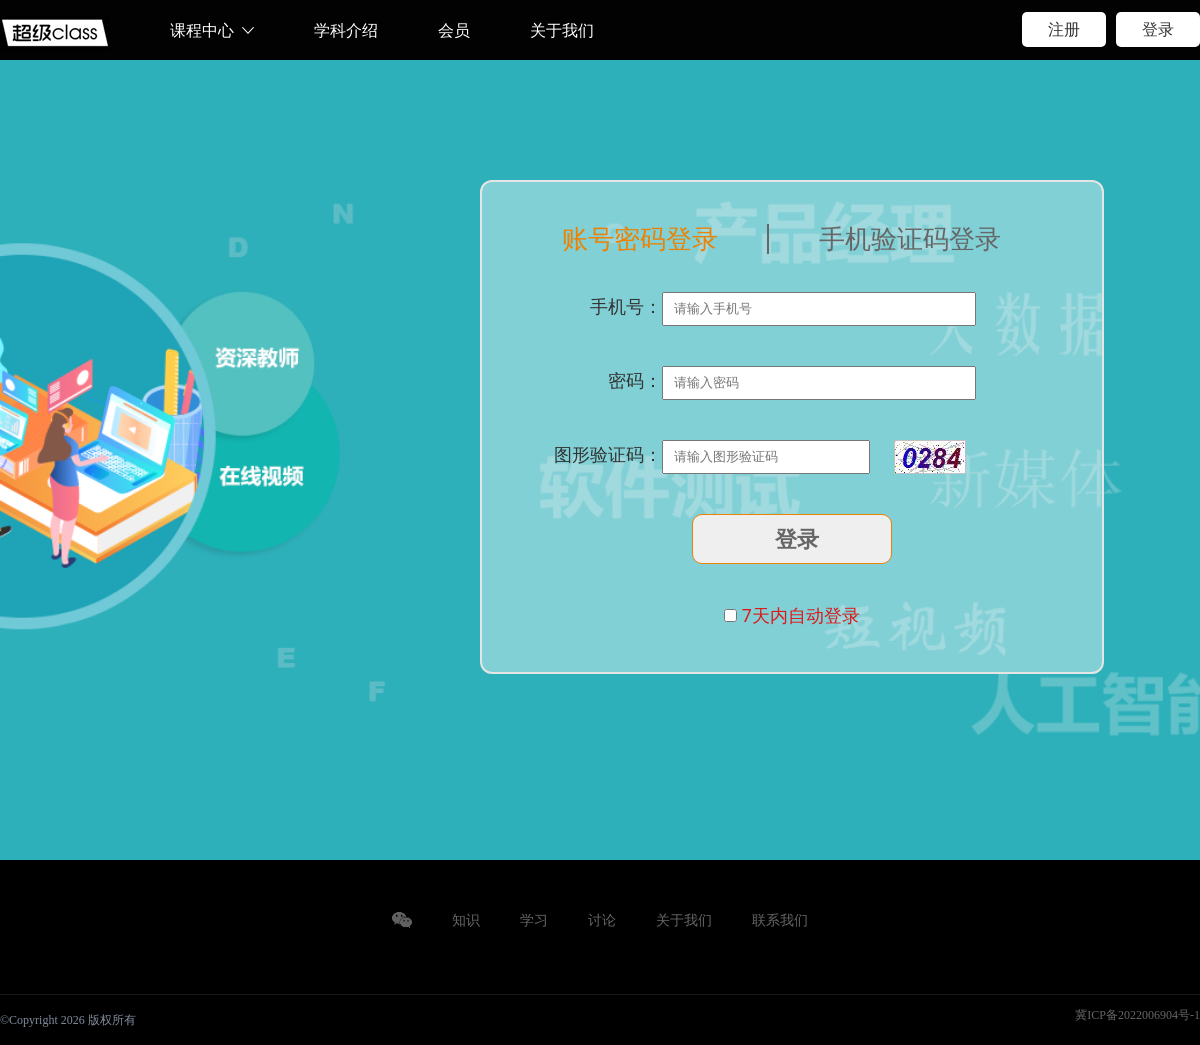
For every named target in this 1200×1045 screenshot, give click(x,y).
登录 (1158, 29)
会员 (454, 30)
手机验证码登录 (910, 239)
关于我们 (562, 30)
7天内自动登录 (801, 615)
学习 (534, 920)
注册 (1064, 29)
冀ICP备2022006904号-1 (1137, 1015)
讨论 (602, 920)
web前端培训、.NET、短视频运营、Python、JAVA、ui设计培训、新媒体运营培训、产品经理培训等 (55, 33)
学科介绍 (346, 30)
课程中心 (202, 30)
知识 (466, 920)
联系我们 (780, 920)
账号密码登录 (640, 239)
